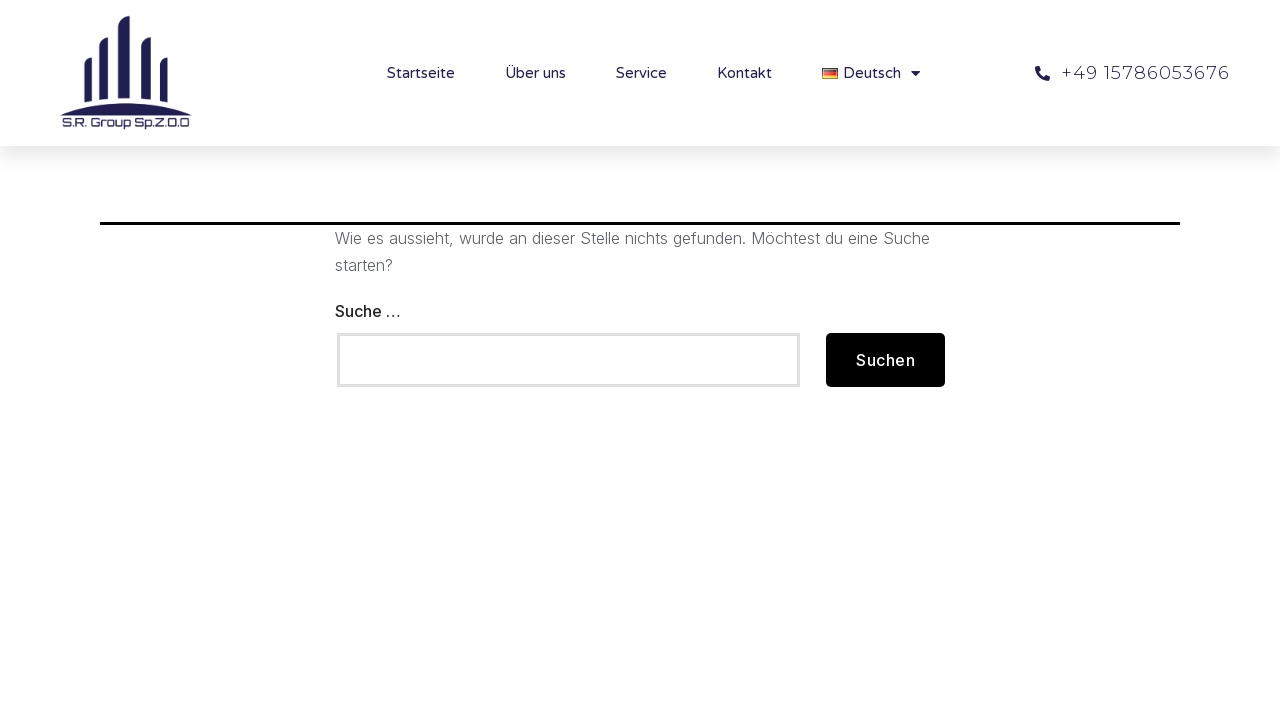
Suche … (368, 311)
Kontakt (744, 73)
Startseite (421, 73)
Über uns (535, 73)
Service (641, 73)
